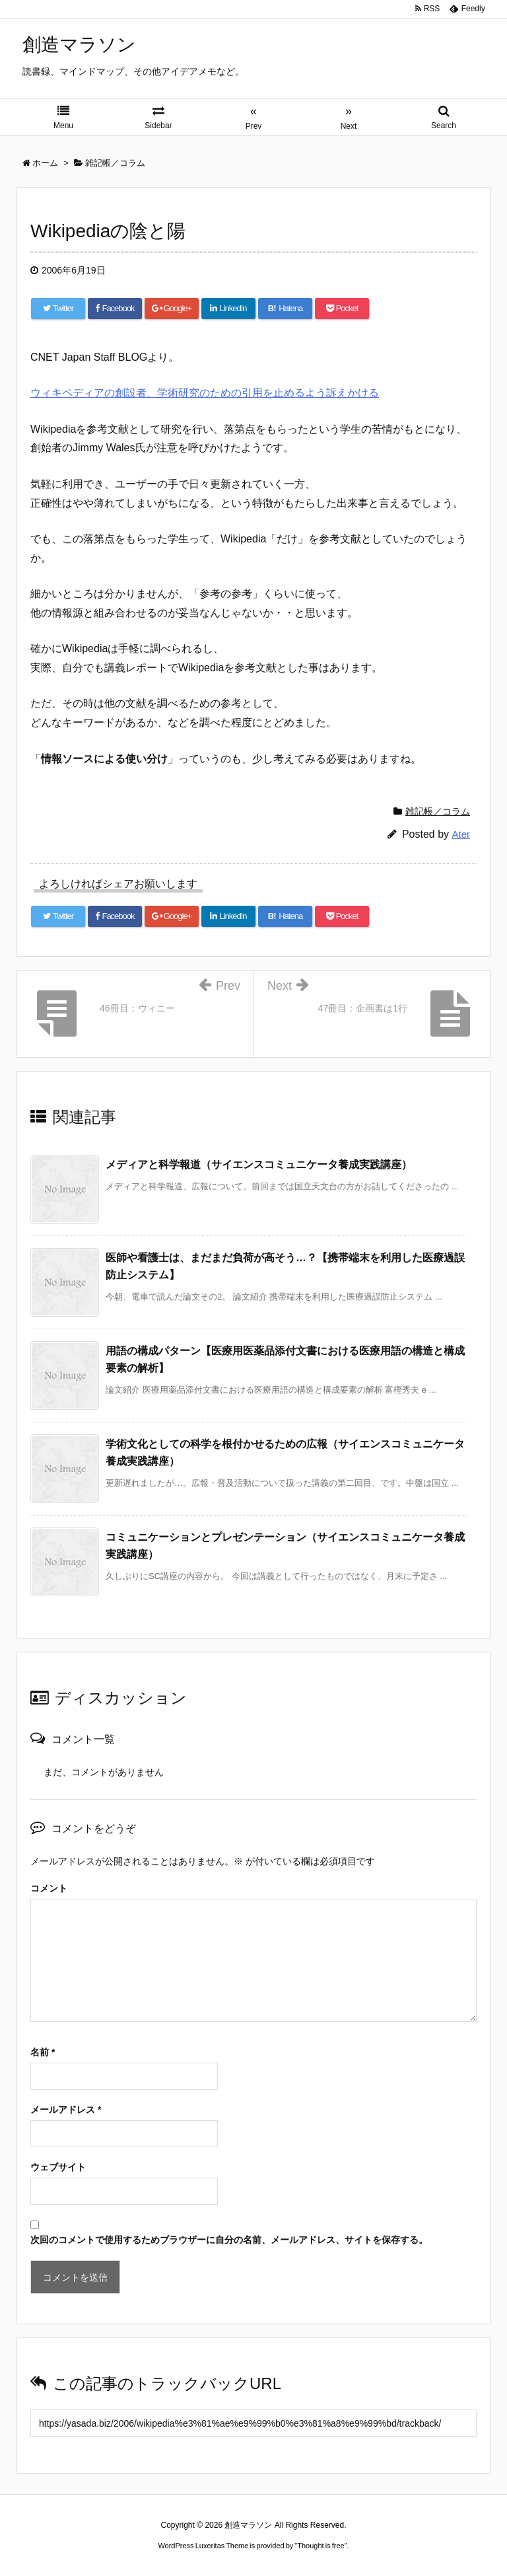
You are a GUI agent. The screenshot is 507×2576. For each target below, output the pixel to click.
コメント (48, 1888)
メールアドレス (65, 2109)
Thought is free (320, 2546)
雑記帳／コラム (437, 811)
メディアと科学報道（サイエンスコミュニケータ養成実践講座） (259, 1164)
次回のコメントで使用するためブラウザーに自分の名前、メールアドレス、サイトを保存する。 (229, 2239)
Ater (461, 834)
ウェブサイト (58, 2167)
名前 (42, 2052)
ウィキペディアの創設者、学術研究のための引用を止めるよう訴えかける (204, 392)
